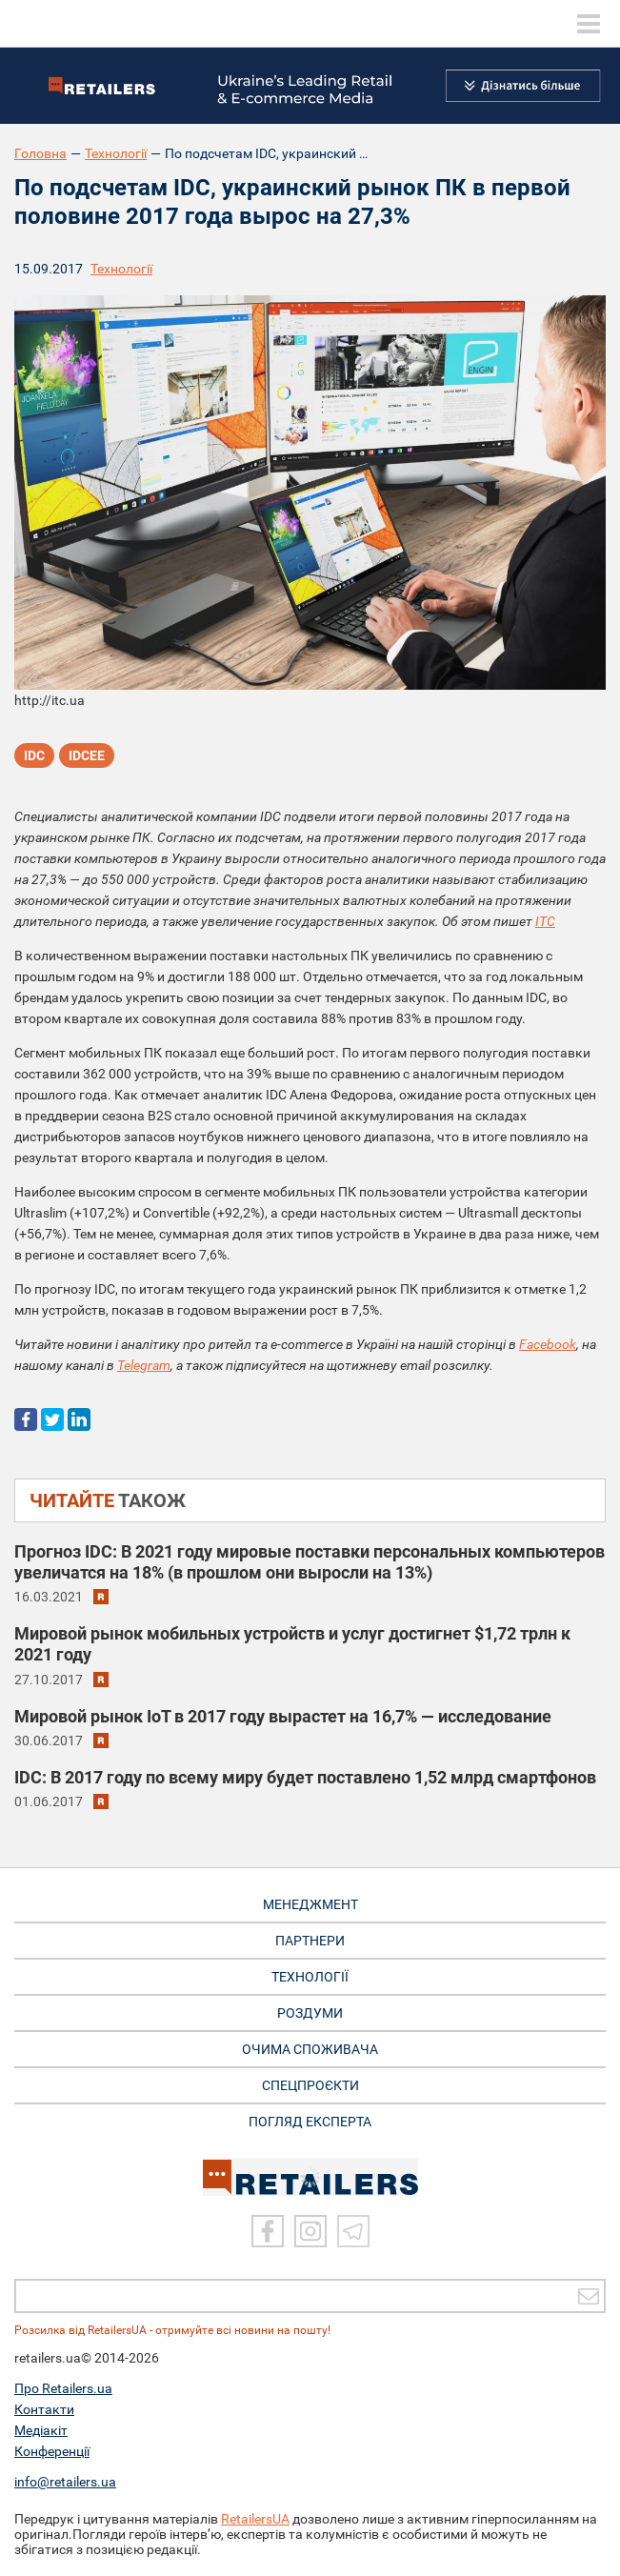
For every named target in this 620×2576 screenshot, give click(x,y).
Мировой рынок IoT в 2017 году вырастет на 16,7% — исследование (282, 1716)
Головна (40, 153)
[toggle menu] (588, 24)
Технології (116, 153)
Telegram (143, 1365)
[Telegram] (353, 2231)
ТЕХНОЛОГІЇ (310, 1976)
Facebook (547, 1344)
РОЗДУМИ (310, 2013)
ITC (545, 921)
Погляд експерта (310, 2121)
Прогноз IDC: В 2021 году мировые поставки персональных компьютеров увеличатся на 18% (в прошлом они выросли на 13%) (309, 1561)
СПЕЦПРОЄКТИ (310, 2085)
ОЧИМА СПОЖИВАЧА (310, 2049)
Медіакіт (41, 2430)
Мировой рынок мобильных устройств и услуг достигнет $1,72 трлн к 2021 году (292, 1643)
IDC (34, 755)
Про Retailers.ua (63, 2388)
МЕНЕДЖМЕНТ (310, 1904)
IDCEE (87, 755)
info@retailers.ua (65, 2481)
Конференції (52, 2451)
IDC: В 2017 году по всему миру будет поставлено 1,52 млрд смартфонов (305, 1777)
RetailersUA (255, 2518)
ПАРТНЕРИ (310, 1940)
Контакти (44, 2409)
